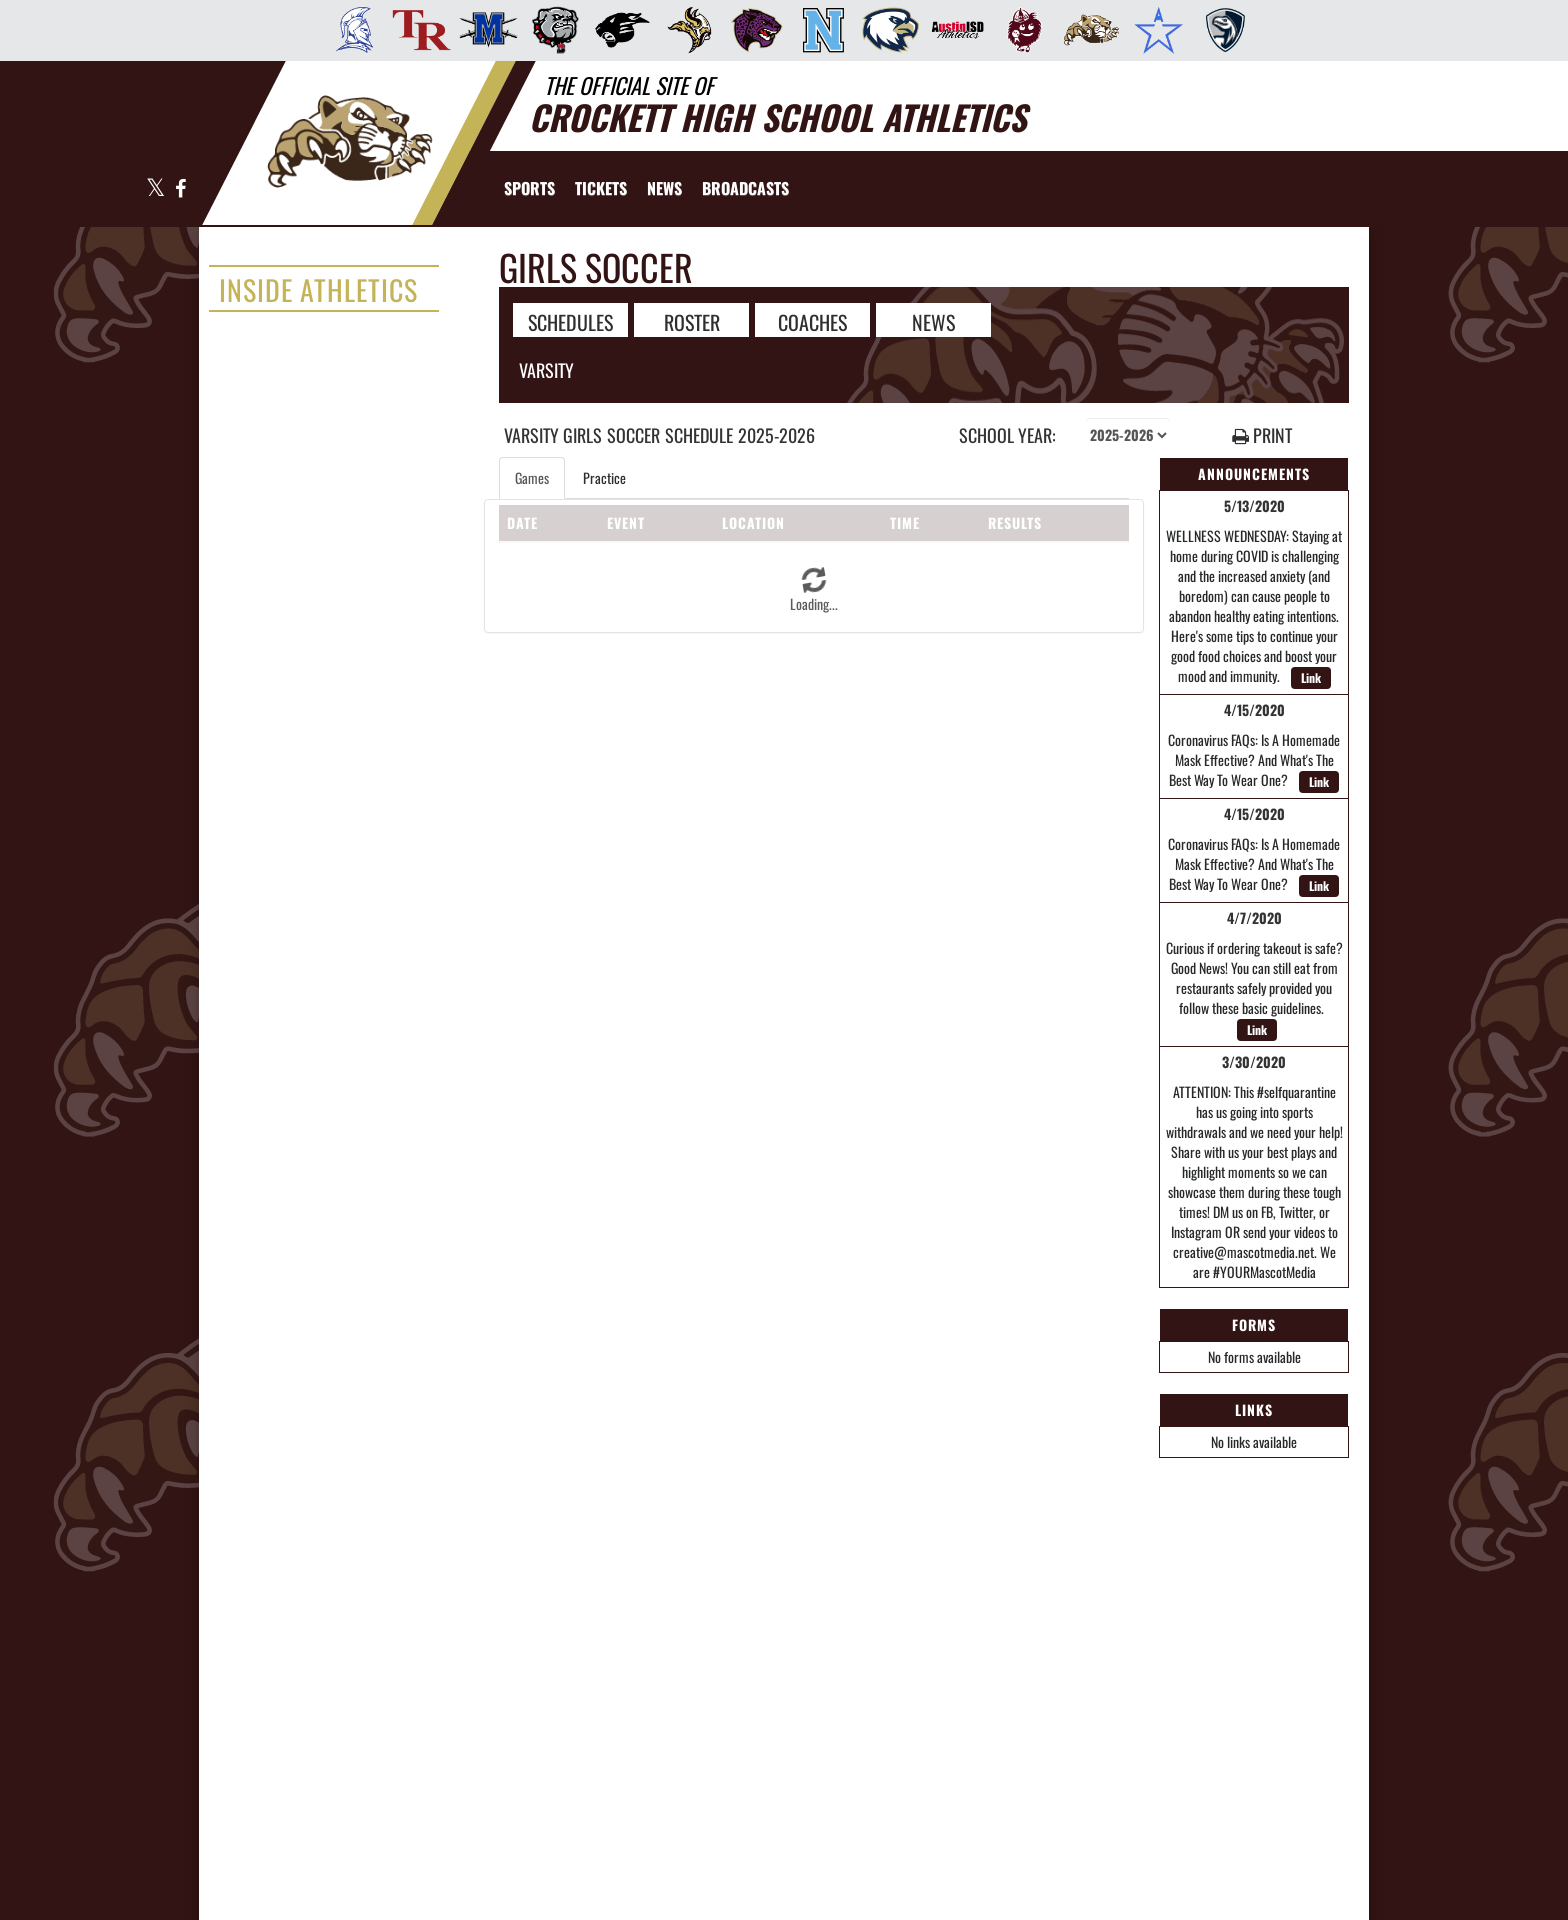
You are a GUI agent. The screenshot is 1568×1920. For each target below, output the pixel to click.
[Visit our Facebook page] (179, 189)
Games (532, 477)
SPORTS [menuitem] (529, 188)
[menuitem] (348, 30)
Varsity (546, 370)
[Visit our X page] (156, 189)
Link (1311, 677)
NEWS (933, 321)
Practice (604, 477)
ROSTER (692, 321)
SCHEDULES (570, 321)
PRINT (1262, 435)
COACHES (812, 321)
